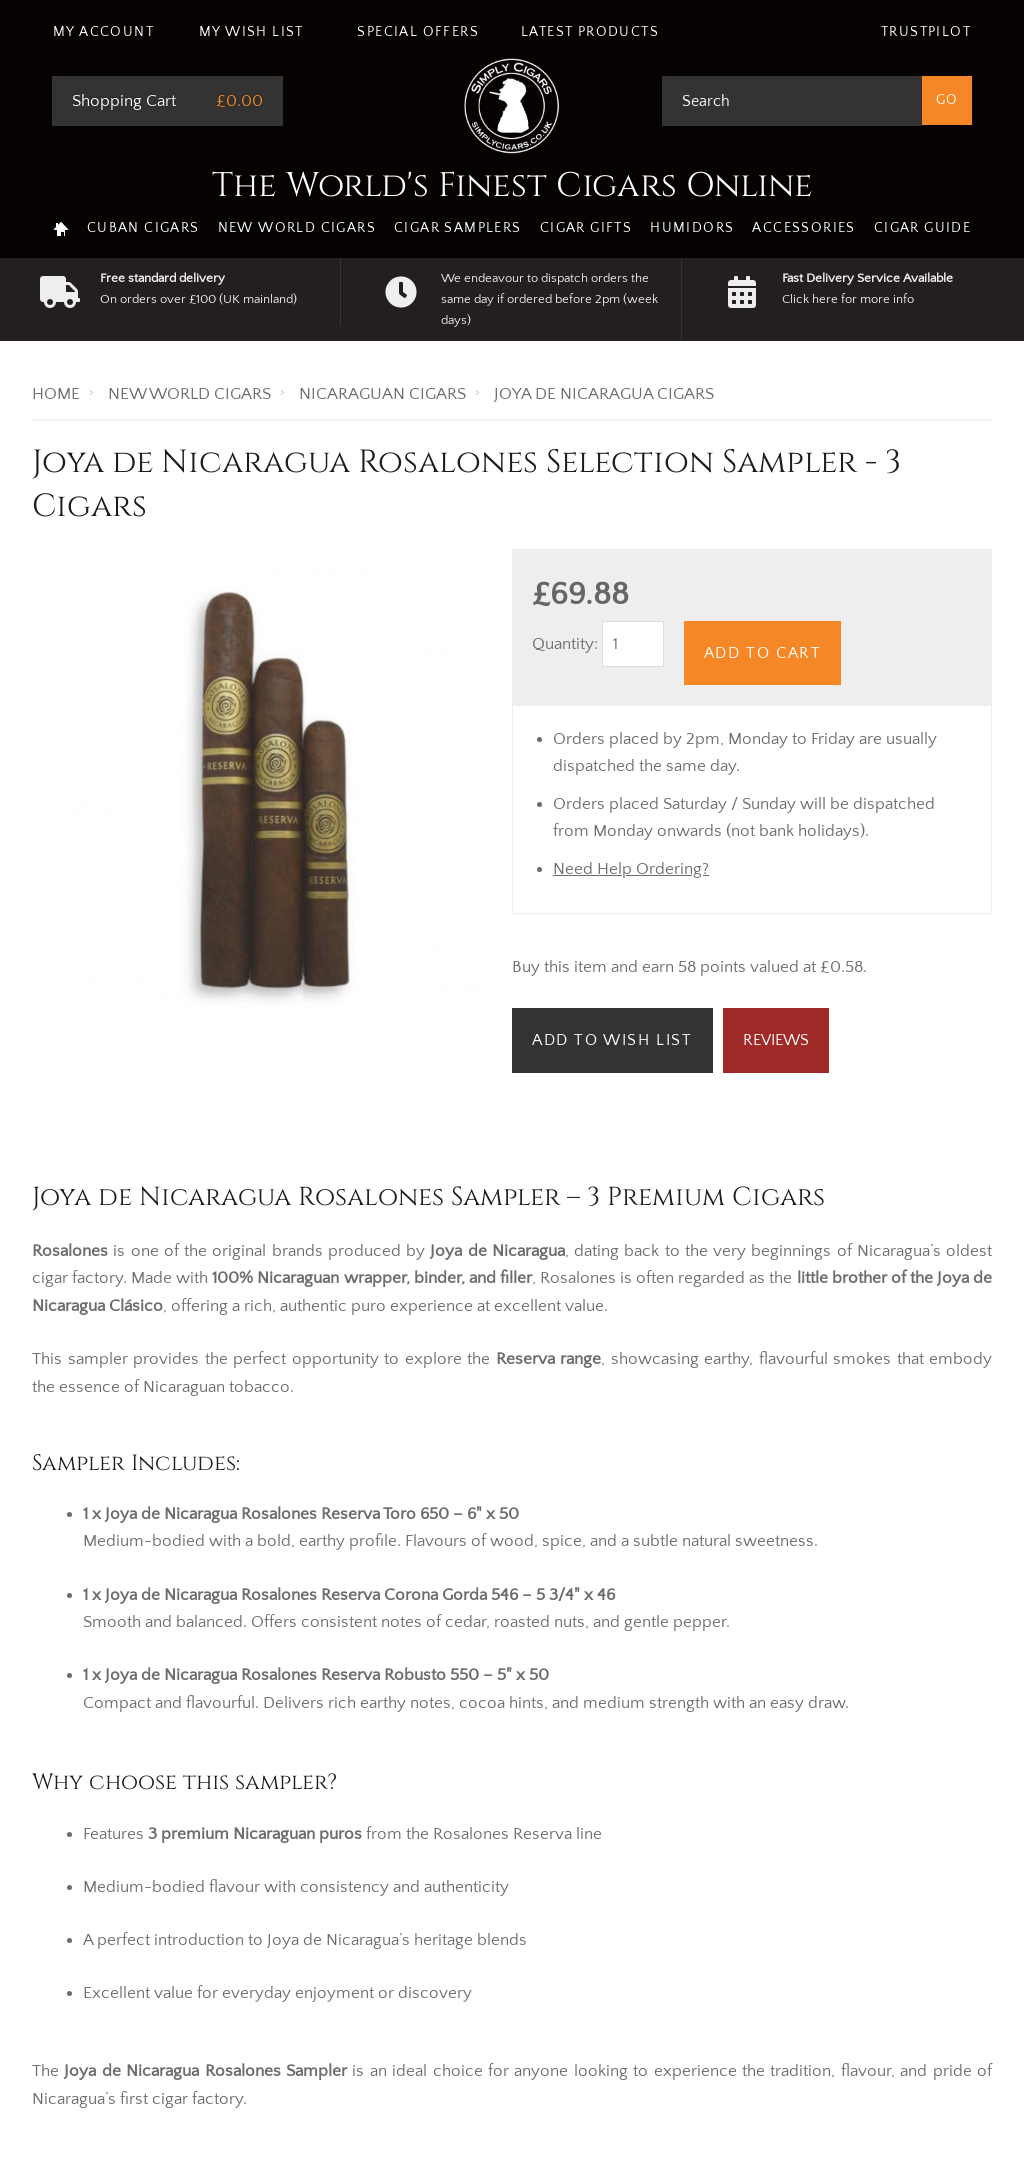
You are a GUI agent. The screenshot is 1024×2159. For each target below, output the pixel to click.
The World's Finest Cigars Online (512, 186)
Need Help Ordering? (631, 869)
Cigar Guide (922, 228)
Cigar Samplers (458, 228)
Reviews (776, 1040)
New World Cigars (297, 228)
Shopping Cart (124, 101)
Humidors (692, 228)
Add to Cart (763, 653)
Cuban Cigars (143, 228)
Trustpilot (926, 32)
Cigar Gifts (586, 228)
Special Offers (418, 32)
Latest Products (590, 32)
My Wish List (251, 32)
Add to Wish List (612, 1040)
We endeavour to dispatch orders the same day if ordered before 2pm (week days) (549, 299)
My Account (103, 32)
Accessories (803, 228)
